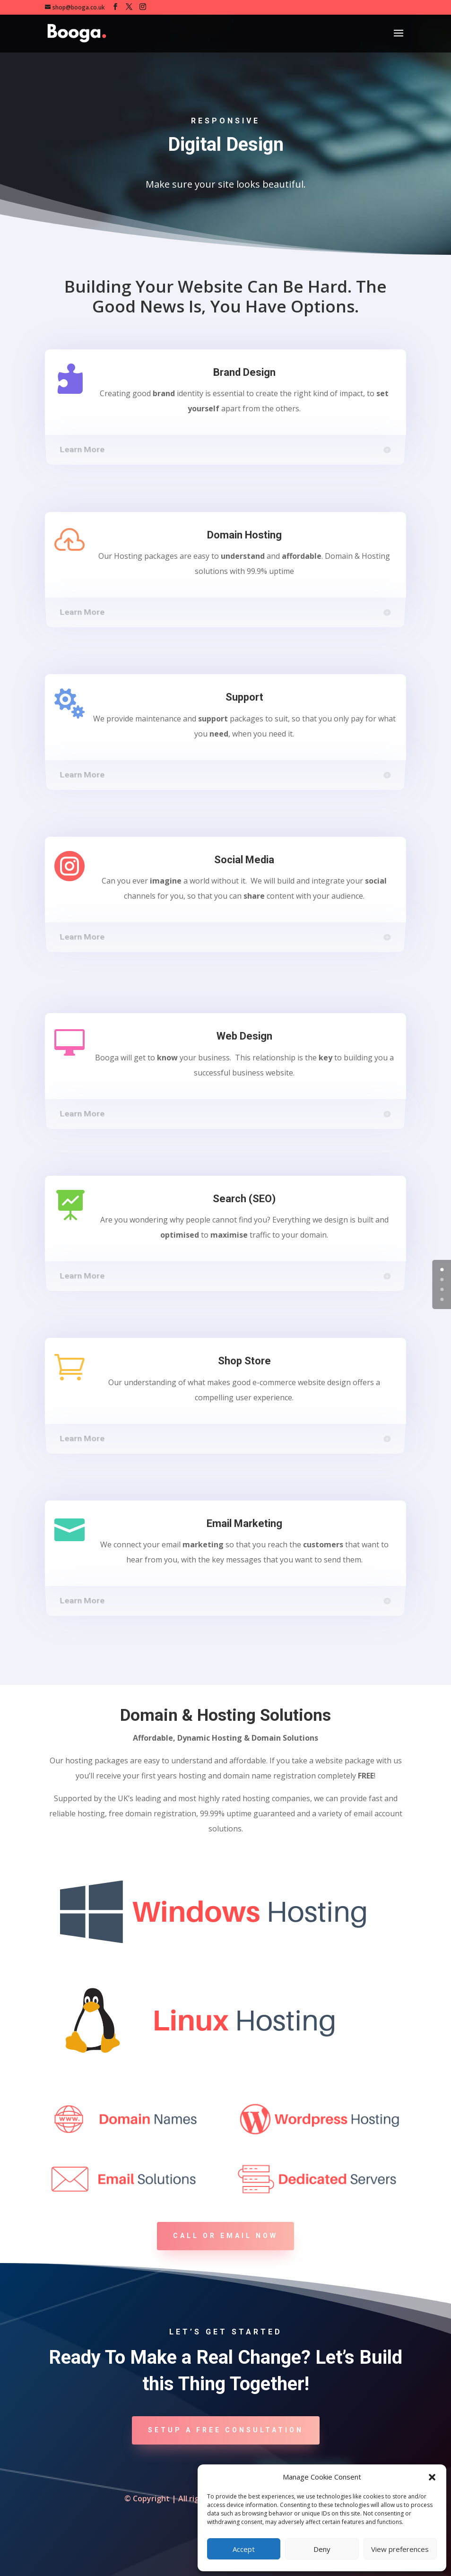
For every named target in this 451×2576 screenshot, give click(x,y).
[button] (432, 2477)
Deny (321, 2549)
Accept (244, 2549)
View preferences (400, 2549)
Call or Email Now (225, 2235)
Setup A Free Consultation (226, 2430)
